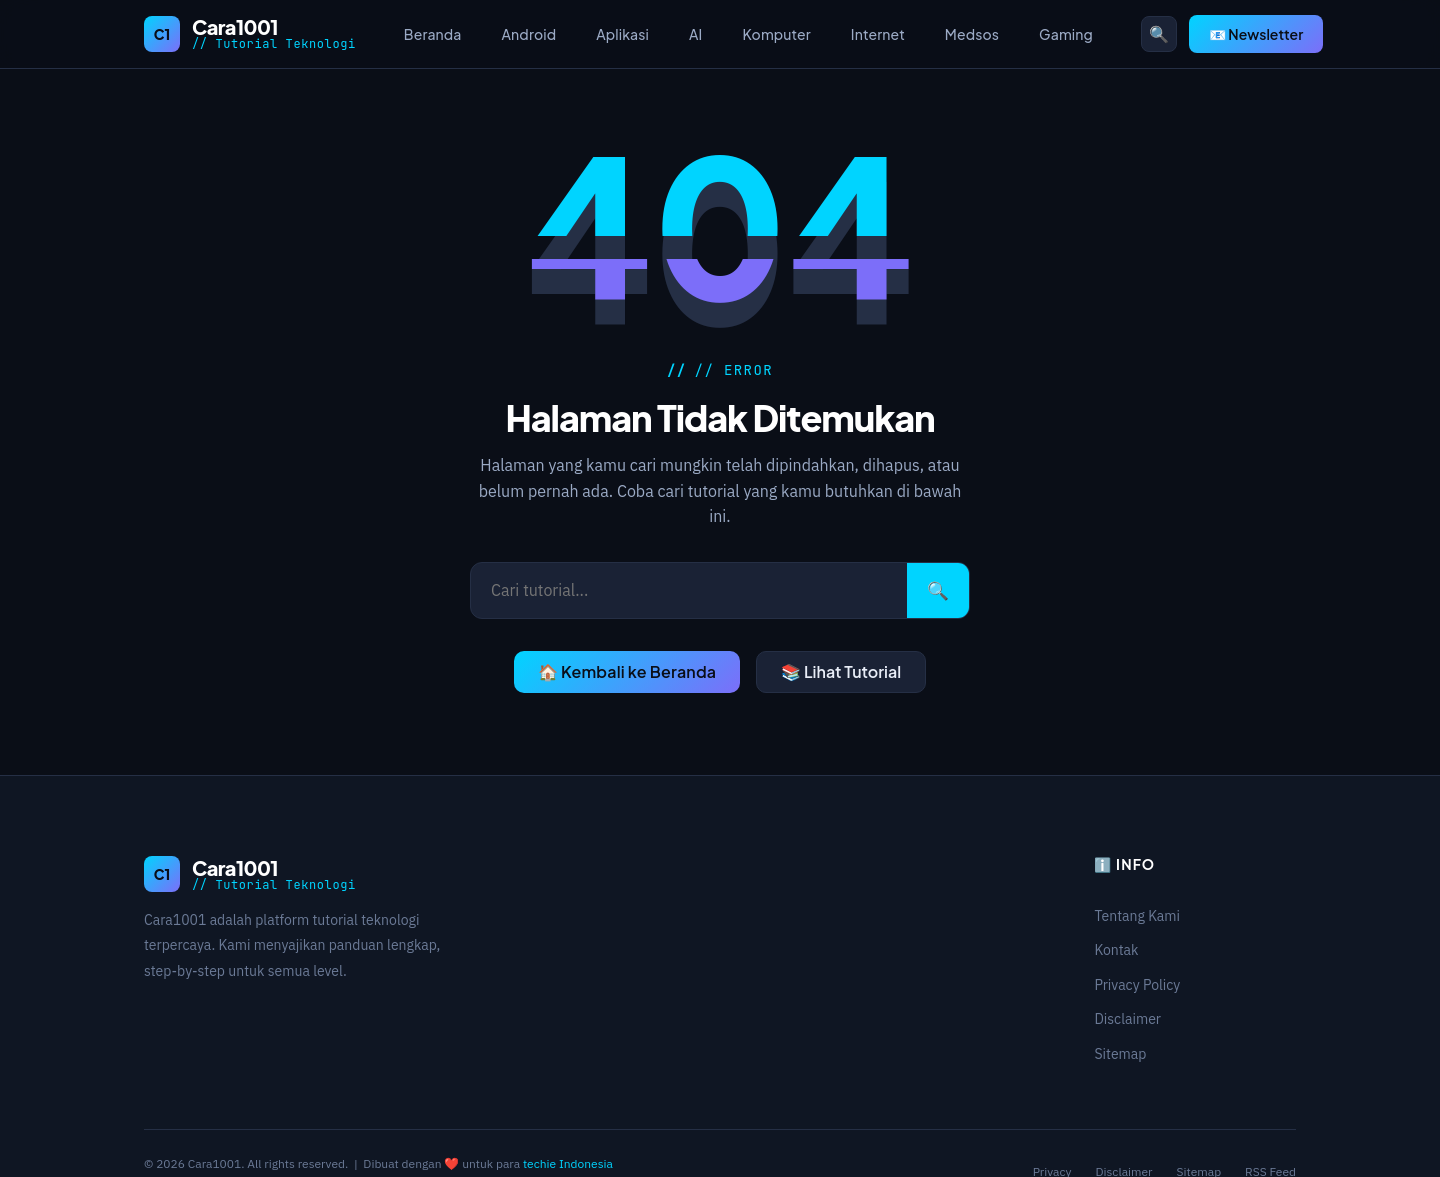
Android (529, 34)
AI (695, 34)
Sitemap (1120, 1054)
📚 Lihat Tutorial (841, 671)
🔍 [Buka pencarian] (1159, 34)
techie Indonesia (568, 1163)
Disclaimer (1127, 1019)
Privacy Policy (1137, 985)
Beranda (433, 34)
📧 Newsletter (1256, 34)
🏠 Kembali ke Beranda (627, 671)
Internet (878, 34)
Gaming (1066, 34)
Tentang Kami (1137, 916)
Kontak (1116, 950)
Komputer (776, 34)
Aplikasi (622, 34)
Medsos (972, 34)
